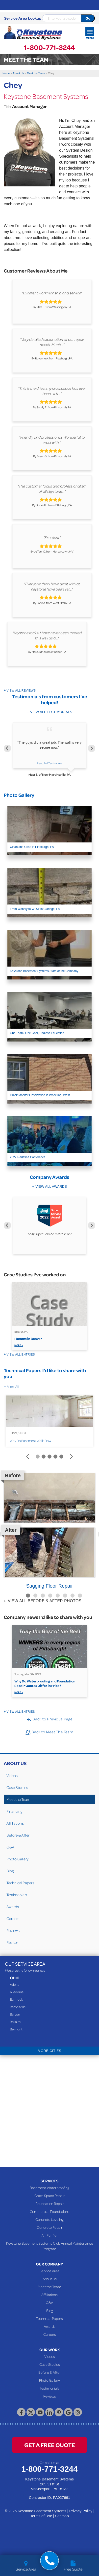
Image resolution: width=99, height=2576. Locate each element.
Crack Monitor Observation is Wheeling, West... (41, 1095)
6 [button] (65, 1595)
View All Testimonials (51, 712)
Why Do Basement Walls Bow (30, 1440)
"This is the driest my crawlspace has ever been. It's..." (52, 391)
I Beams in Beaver (49, 1341)
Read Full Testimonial (49, 763)
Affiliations (15, 1823)
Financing (14, 1811)
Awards (12, 1906)
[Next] (91, 748)
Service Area (49, 2270)
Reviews (13, 1930)
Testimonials (16, 1894)
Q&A (10, 1847)
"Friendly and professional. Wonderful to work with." (52, 440)
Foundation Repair (49, 2203)
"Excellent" (52, 537)
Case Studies (17, 1787)
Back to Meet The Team (49, 1732)
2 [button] (35, 1595)
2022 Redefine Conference (27, 1157)
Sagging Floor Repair (49, 1586)
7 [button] (72, 1595)
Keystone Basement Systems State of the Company (44, 971)
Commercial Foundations (50, 2211)
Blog (10, 1870)
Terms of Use (41, 2516)
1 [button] (27, 1595)
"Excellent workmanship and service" (52, 292)
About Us (15, 1763)
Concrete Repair (49, 2227)
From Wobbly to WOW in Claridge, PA (35, 909)
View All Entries (20, 1354)
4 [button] (50, 1595)
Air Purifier (50, 2235)
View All (13, 1386)
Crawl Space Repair (49, 2195)
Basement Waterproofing (49, 2187)
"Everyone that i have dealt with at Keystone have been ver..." (52, 586)
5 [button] (57, 1595)
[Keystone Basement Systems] (33, 33)
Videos (12, 1775)
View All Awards (51, 1186)
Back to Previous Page (49, 1719)
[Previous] (7, 748)
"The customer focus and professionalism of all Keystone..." (52, 489)
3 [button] (42, 1595)
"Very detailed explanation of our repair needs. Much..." (52, 342)
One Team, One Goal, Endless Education (37, 1033)
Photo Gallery (17, 1858)
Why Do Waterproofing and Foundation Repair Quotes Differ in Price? (49, 1687)
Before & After (17, 1835)
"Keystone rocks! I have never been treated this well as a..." (47, 635)
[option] (49, 1531)
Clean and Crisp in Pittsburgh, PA (32, 847)
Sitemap (62, 2516)
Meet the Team (18, 1799)
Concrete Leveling (49, 2219)
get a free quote (49, 2445)
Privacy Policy (80, 2511)
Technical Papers (20, 1882)
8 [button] (79, 1595)
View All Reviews (21, 690)
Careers (12, 1918)
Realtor (12, 1942)
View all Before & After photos (44, 1601)
